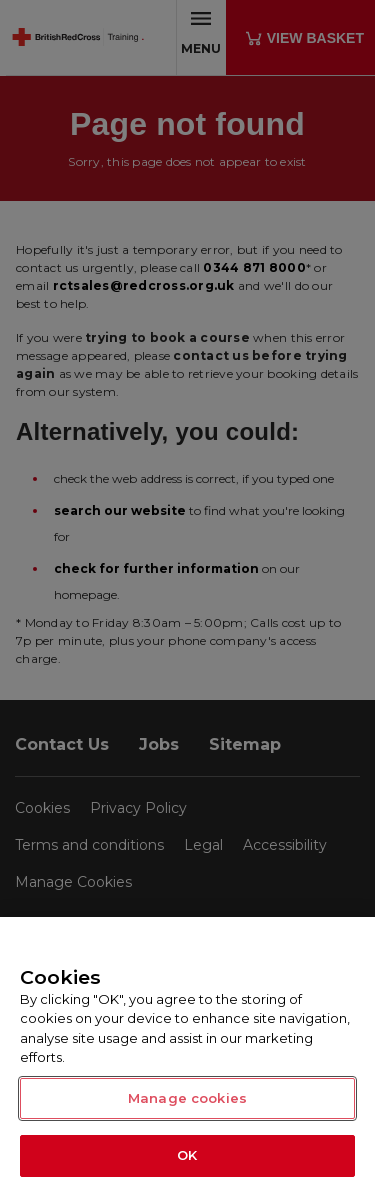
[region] (187, 1055)
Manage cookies (187, 1098)
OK (187, 1155)
